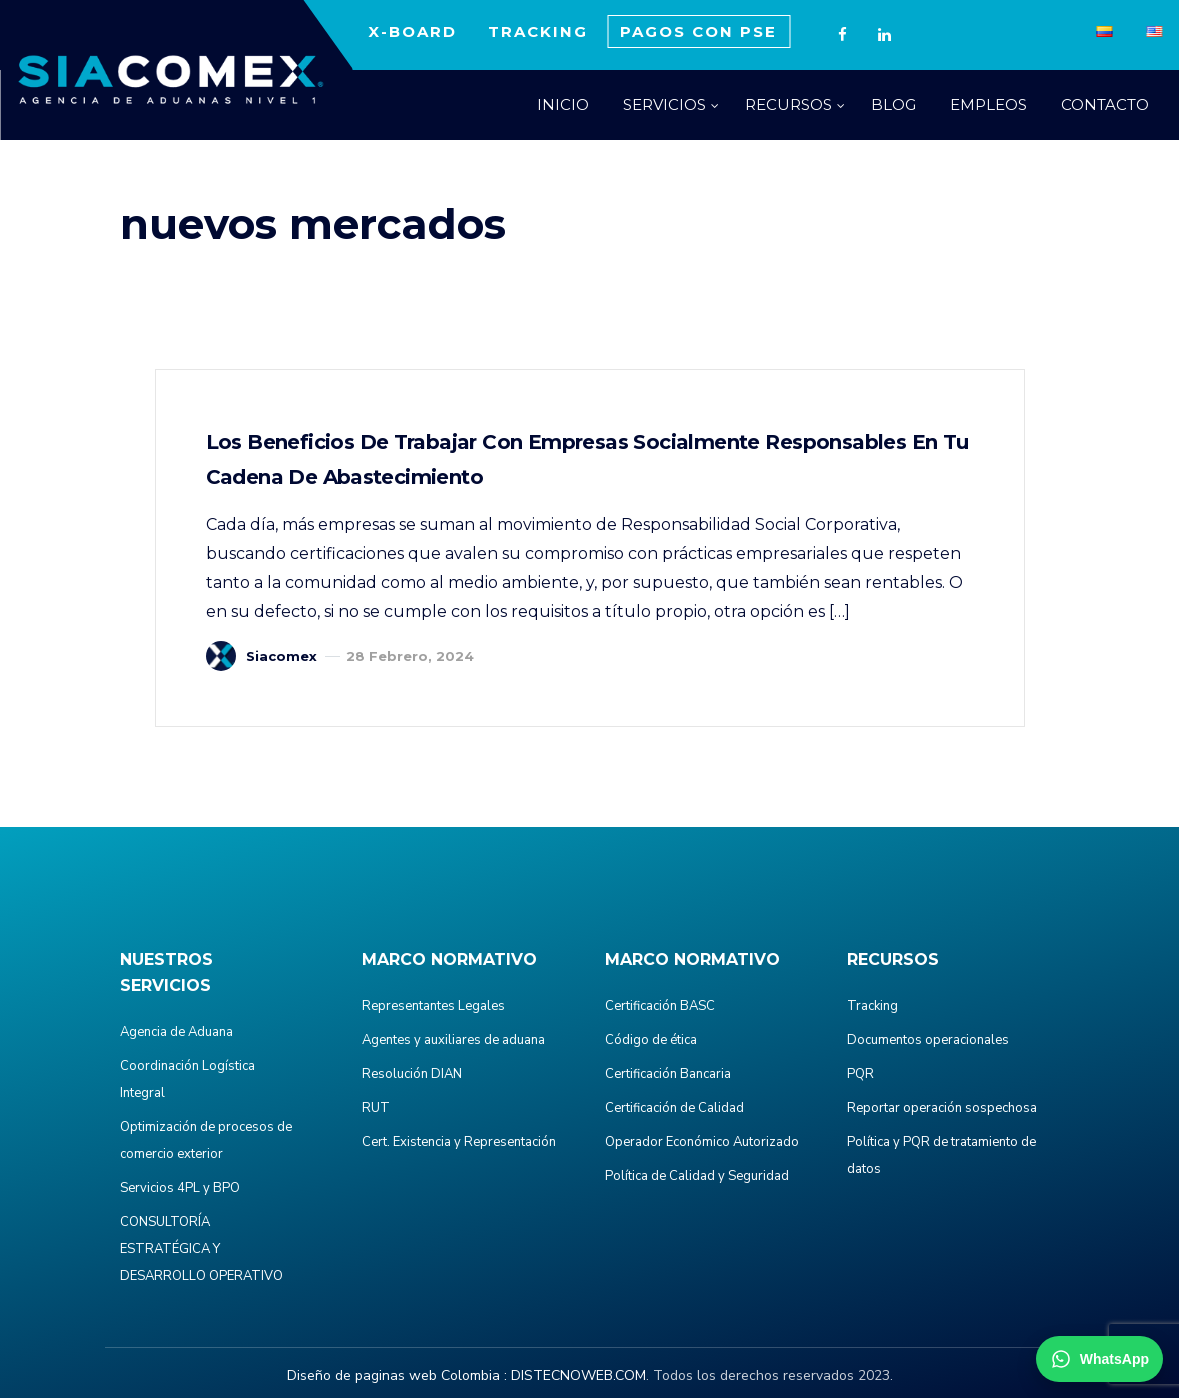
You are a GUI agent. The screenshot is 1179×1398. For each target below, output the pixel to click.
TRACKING (538, 31)
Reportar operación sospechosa (942, 1108)
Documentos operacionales (928, 1040)
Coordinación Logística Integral (187, 1079)
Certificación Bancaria (668, 1074)
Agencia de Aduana (176, 1032)
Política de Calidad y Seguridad (697, 1176)
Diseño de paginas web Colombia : (397, 1375)
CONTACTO (1105, 104)
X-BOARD (412, 31)
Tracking (872, 1006)
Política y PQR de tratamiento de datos (941, 1155)
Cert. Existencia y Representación (459, 1142)
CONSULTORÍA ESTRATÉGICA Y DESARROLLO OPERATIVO (201, 1249)
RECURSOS (788, 104)
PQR (860, 1074)
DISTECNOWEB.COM (578, 1375)
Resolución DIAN (412, 1074)
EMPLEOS (988, 104)
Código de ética (651, 1040)
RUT (376, 1108)
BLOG (893, 104)
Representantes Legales (433, 1006)
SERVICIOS (664, 104)
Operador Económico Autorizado (702, 1142)
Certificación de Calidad (674, 1108)
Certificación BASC (660, 1006)
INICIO (563, 104)
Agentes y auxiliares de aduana (453, 1040)
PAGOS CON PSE (698, 31)
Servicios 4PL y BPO (180, 1188)
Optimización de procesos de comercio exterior (206, 1140)
